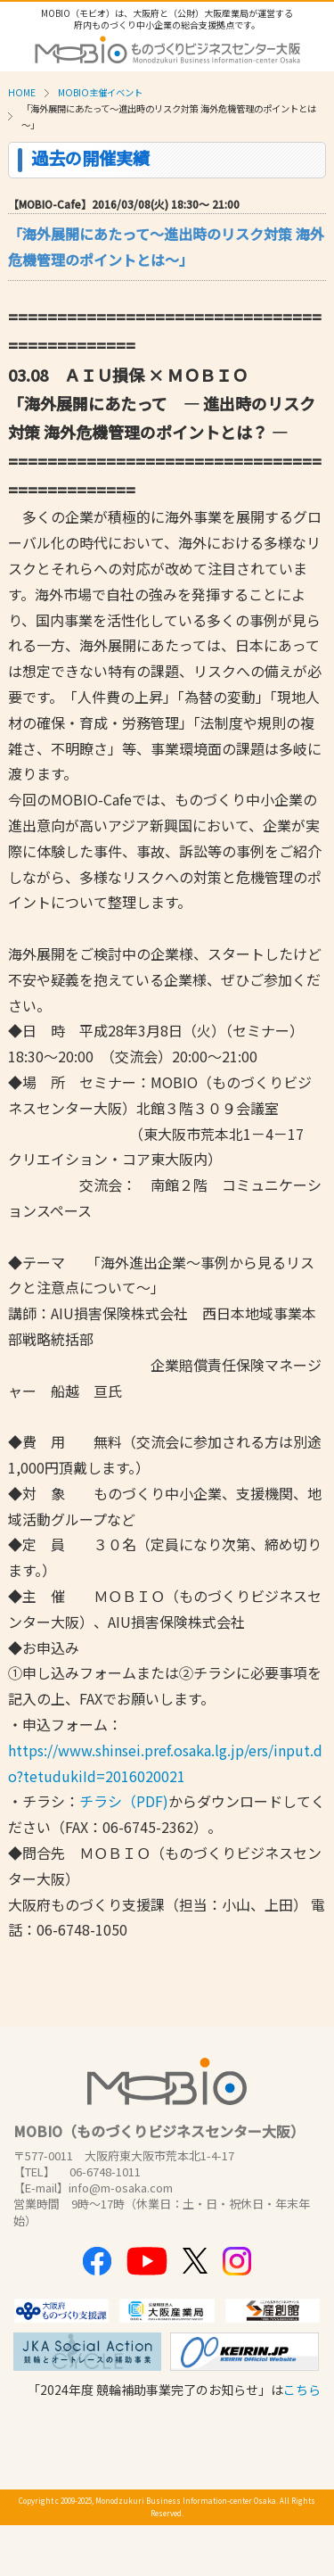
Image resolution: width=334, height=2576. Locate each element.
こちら (302, 2389)
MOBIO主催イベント (100, 92)
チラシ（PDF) (123, 1801)
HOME (22, 92)
